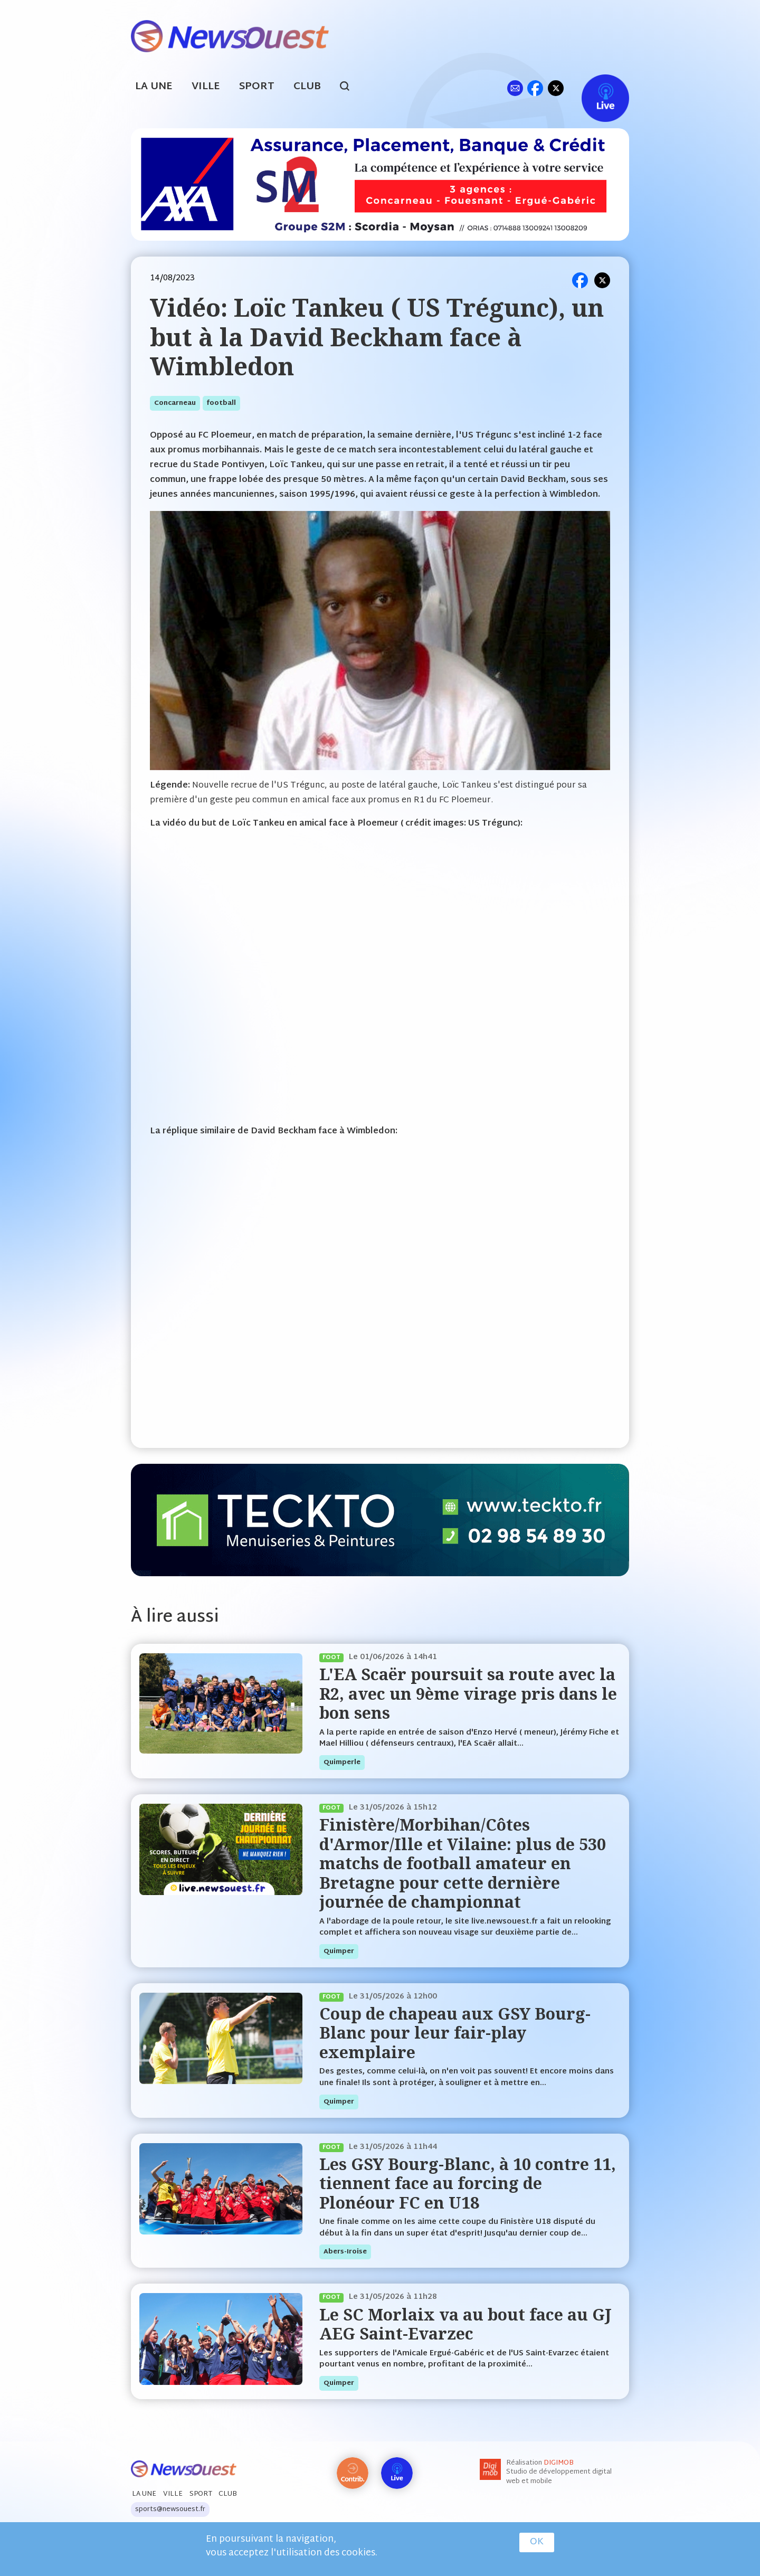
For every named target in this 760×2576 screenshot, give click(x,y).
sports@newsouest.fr (170, 2509)
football (221, 403)
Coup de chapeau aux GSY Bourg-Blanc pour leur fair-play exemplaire (455, 2033)
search (350, 87)
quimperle (342, 1762)
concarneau (175, 403)
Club (307, 87)
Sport (256, 87)
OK (537, 2542)
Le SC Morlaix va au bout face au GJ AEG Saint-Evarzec (465, 2324)
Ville (206, 87)
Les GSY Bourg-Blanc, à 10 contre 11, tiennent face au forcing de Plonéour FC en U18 (467, 2183)
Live (594, 88)
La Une (154, 87)
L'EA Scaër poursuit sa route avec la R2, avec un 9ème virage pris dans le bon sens (468, 1693)
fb (534, 88)
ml (515, 88)
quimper (339, 1951)
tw (556, 88)
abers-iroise (345, 2252)
